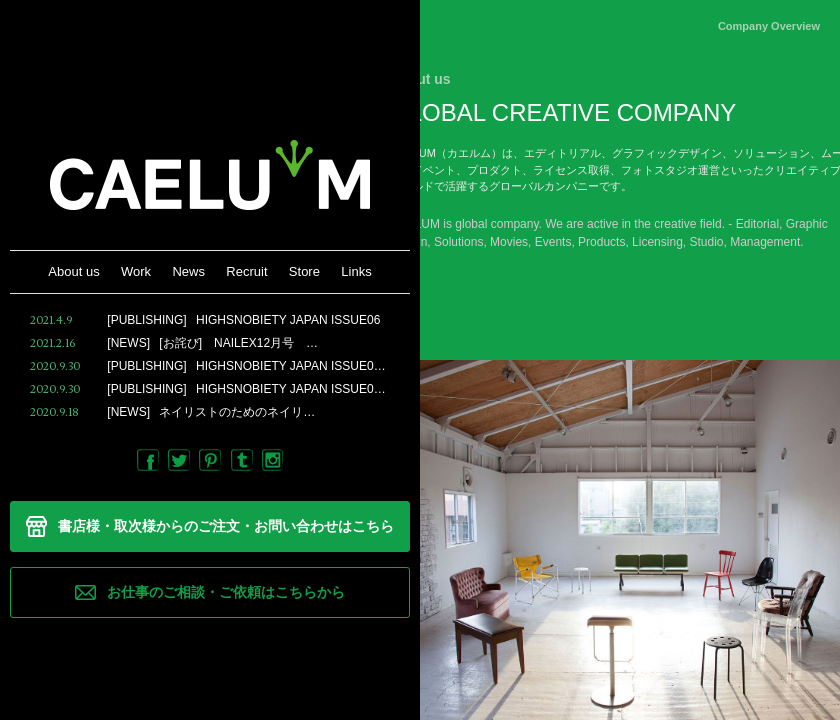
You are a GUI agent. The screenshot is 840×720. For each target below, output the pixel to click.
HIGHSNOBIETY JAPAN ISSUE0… (208, 366)
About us (73, 271)
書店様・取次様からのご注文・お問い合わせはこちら (226, 526)
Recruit (246, 271)
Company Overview (769, 26)
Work (136, 271)
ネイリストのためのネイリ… (172, 412)
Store (304, 271)
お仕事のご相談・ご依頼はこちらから (226, 592)
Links (356, 271)
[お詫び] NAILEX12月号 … (174, 343)
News (188, 271)
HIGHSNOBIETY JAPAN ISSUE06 (205, 320)
